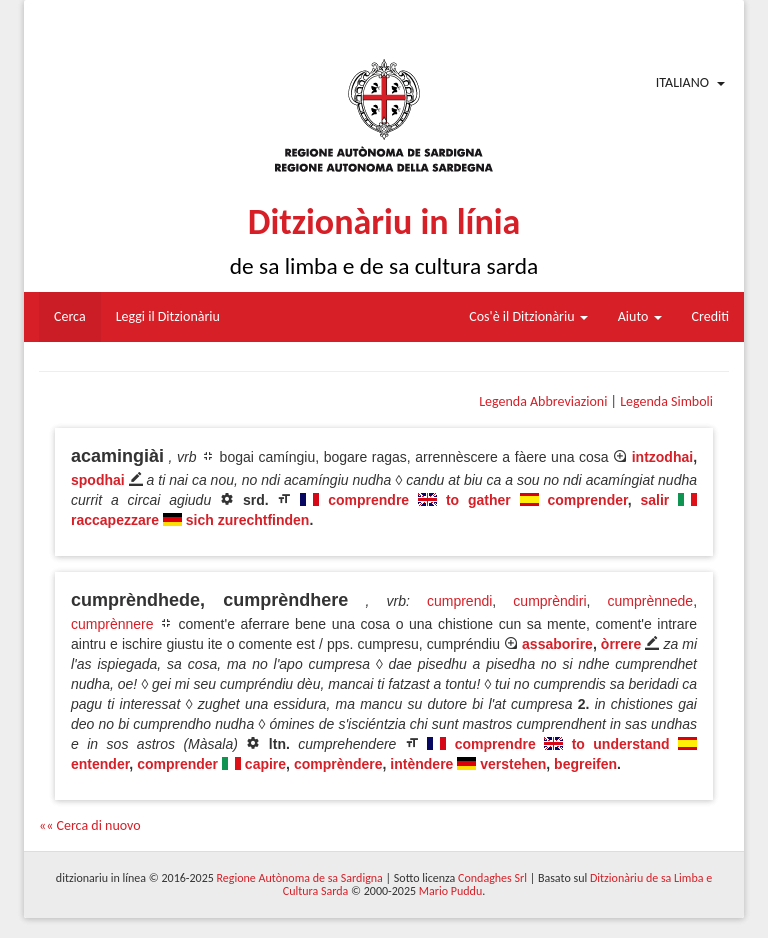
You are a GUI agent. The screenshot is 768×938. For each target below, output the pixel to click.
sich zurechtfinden (248, 520)
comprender (588, 500)
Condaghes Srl (492, 878)
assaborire (557, 644)
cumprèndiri (549, 601)
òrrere (621, 644)
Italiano (682, 82)
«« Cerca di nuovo (90, 825)
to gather (478, 500)
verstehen (513, 764)
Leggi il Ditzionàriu (168, 316)
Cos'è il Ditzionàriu (528, 316)
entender (100, 764)
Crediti (711, 316)
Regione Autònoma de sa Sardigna (300, 878)
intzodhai (662, 457)
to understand (621, 744)
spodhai (98, 480)
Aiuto (640, 316)
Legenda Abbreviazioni (543, 401)
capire (265, 764)
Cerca (70, 316)
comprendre (368, 500)
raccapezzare (115, 520)
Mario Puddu (450, 891)
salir (654, 500)
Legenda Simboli (666, 401)
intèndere (421, 764)
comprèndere (338, 764)
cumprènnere (112, 624)
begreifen (585, 764)
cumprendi (459, 601)
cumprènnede (651, 601)
